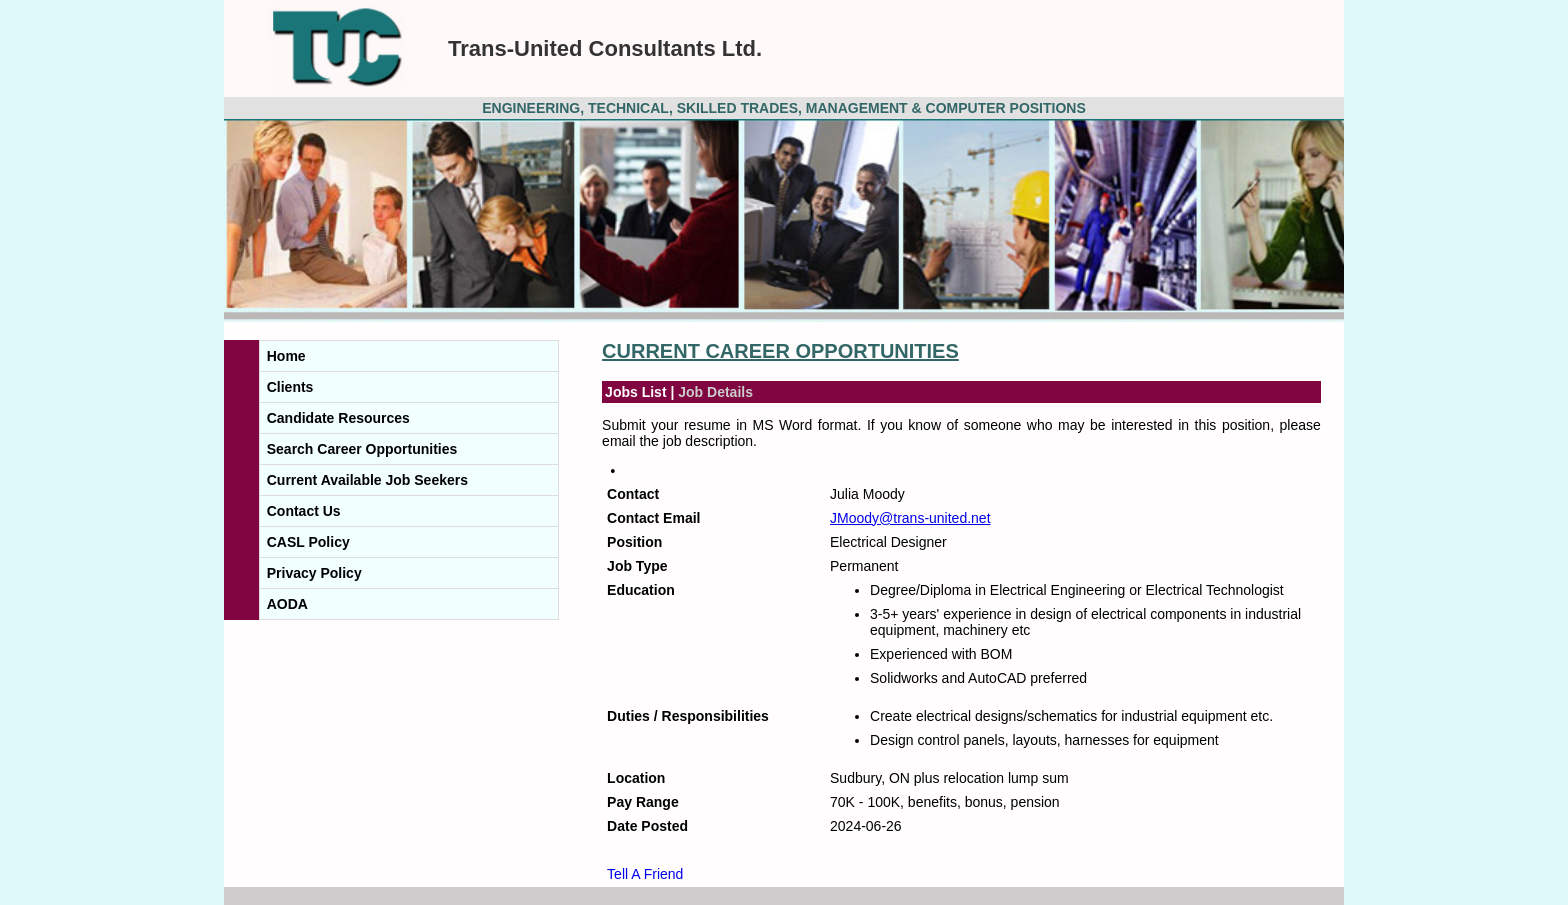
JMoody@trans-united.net (910, 518)
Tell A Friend (645, 874)
